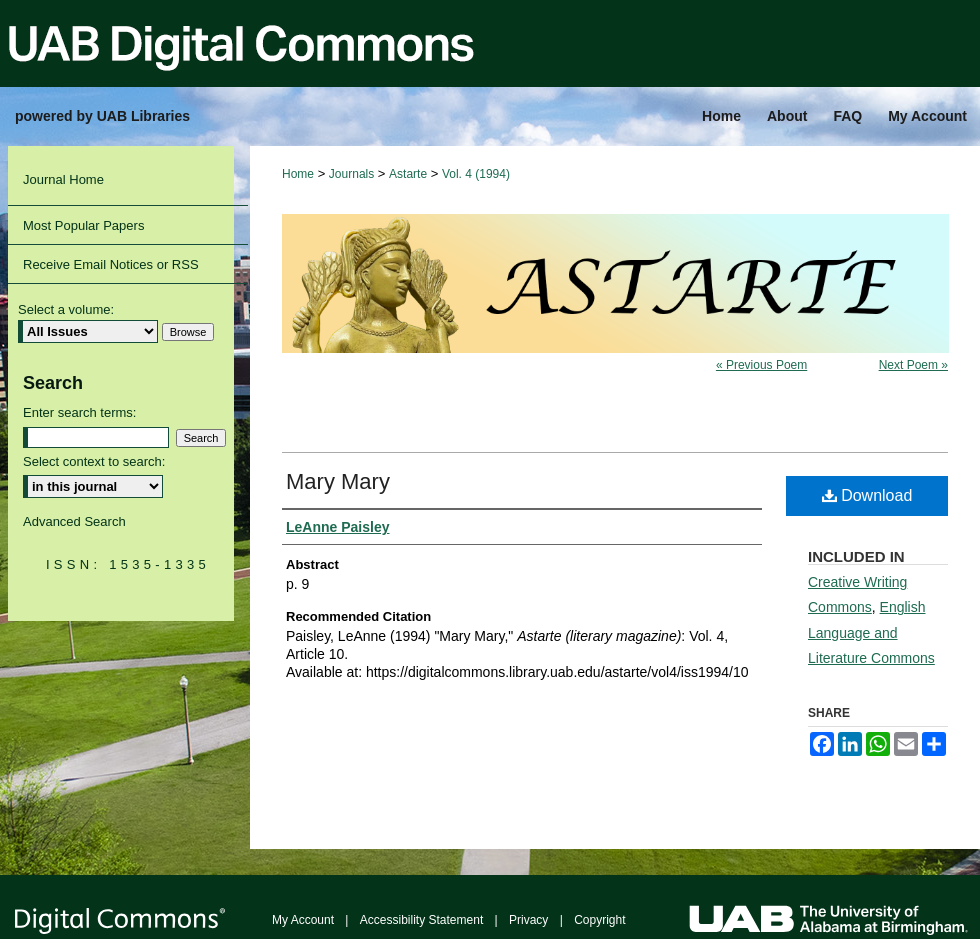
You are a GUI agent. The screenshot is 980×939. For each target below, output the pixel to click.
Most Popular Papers (83, 225)
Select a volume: (66, 309)
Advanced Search (74, 521)
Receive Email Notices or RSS (111, 264)
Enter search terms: (79, 412)
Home (298, 174)
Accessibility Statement (421, 920)
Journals (351, 174)
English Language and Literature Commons (871, 632)
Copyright (599, 920)
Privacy (528, 920)
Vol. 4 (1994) (476, 174)
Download (867, 495)
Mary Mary (338, 481)
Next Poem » (913, 365)
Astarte (408, 174)
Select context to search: (94, 461)
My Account (303, 920)
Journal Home (63, 179)
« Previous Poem (761, 365)
